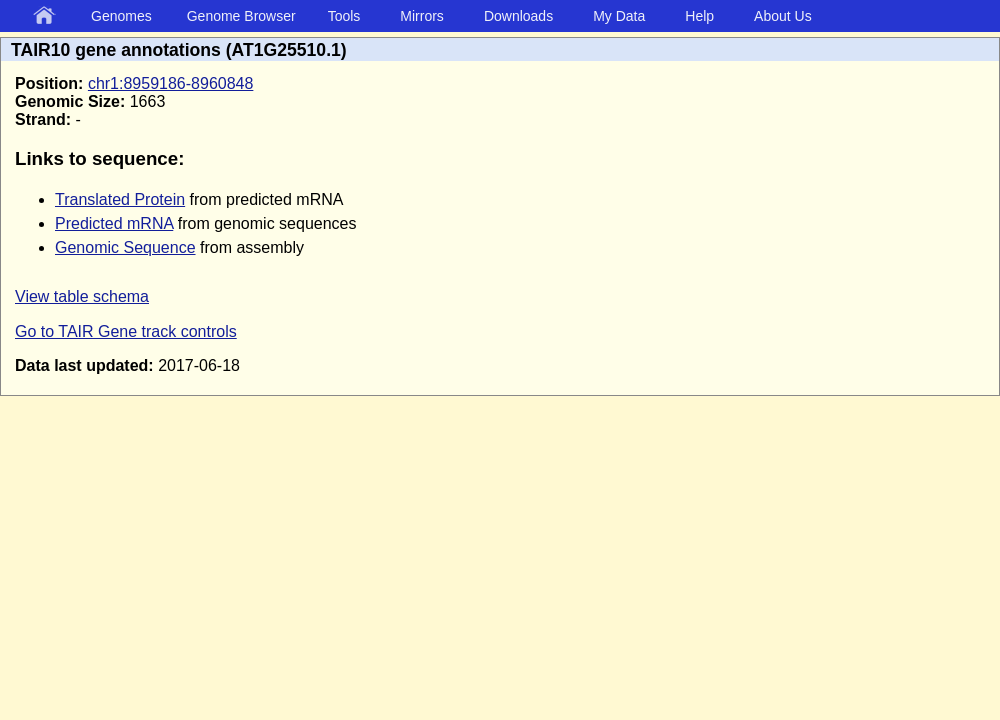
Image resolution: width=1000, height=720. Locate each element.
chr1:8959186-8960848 (170, 83)
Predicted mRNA (114, 223)
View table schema (82, 296)
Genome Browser (241, 16)
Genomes (121, 16)
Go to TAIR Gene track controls (126, 331)
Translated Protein (120, 199)
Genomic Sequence (125, 247)
